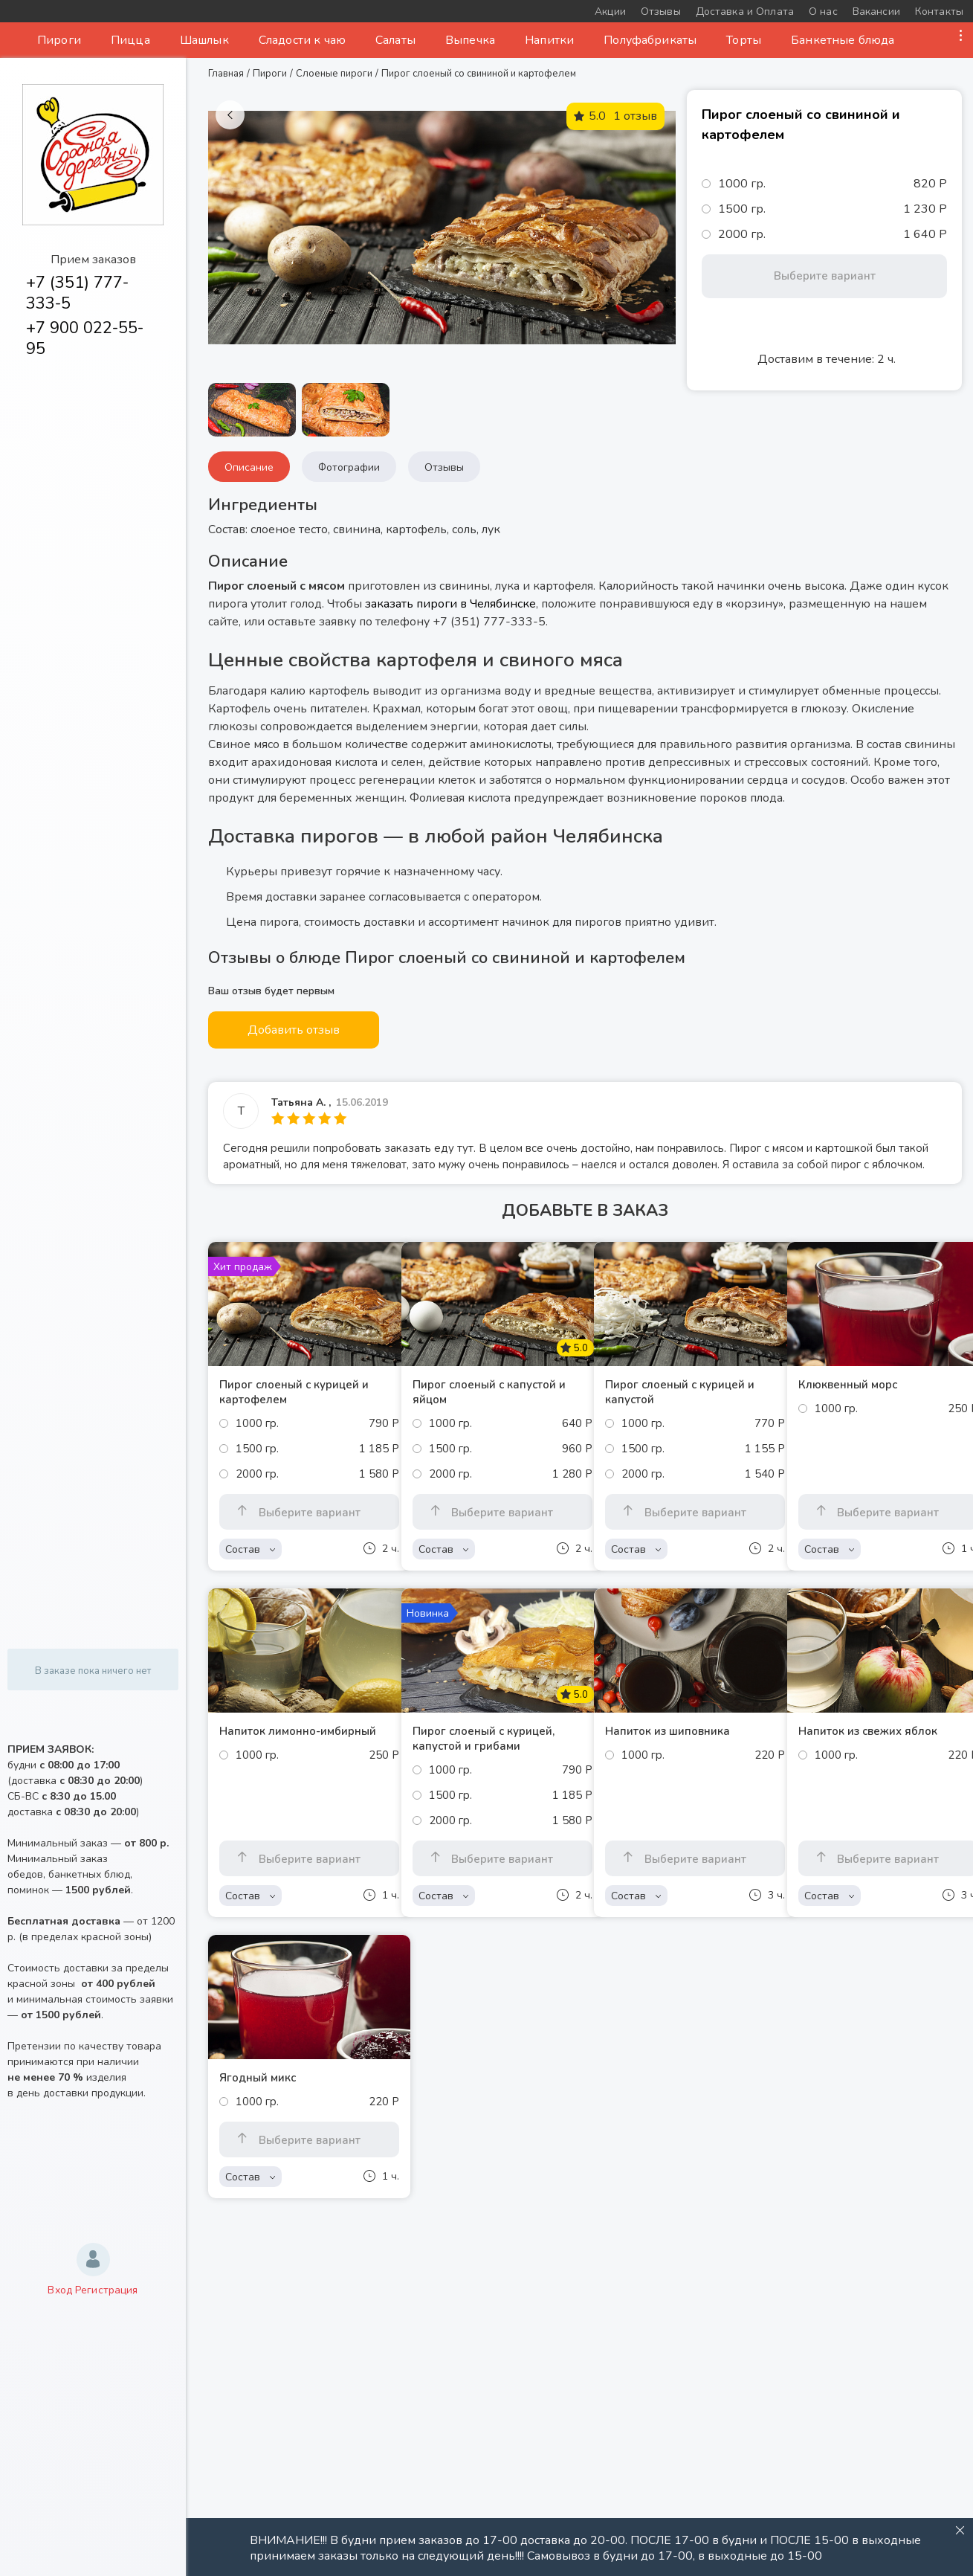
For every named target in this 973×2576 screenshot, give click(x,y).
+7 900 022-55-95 (84, 338)
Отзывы (444, 467)
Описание (249, 467)
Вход (60, 2290)
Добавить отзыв (294, 1030)
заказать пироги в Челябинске (450, 604)
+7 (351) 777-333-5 (77, 293)
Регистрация (106, 2290)
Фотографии (349, 467)
